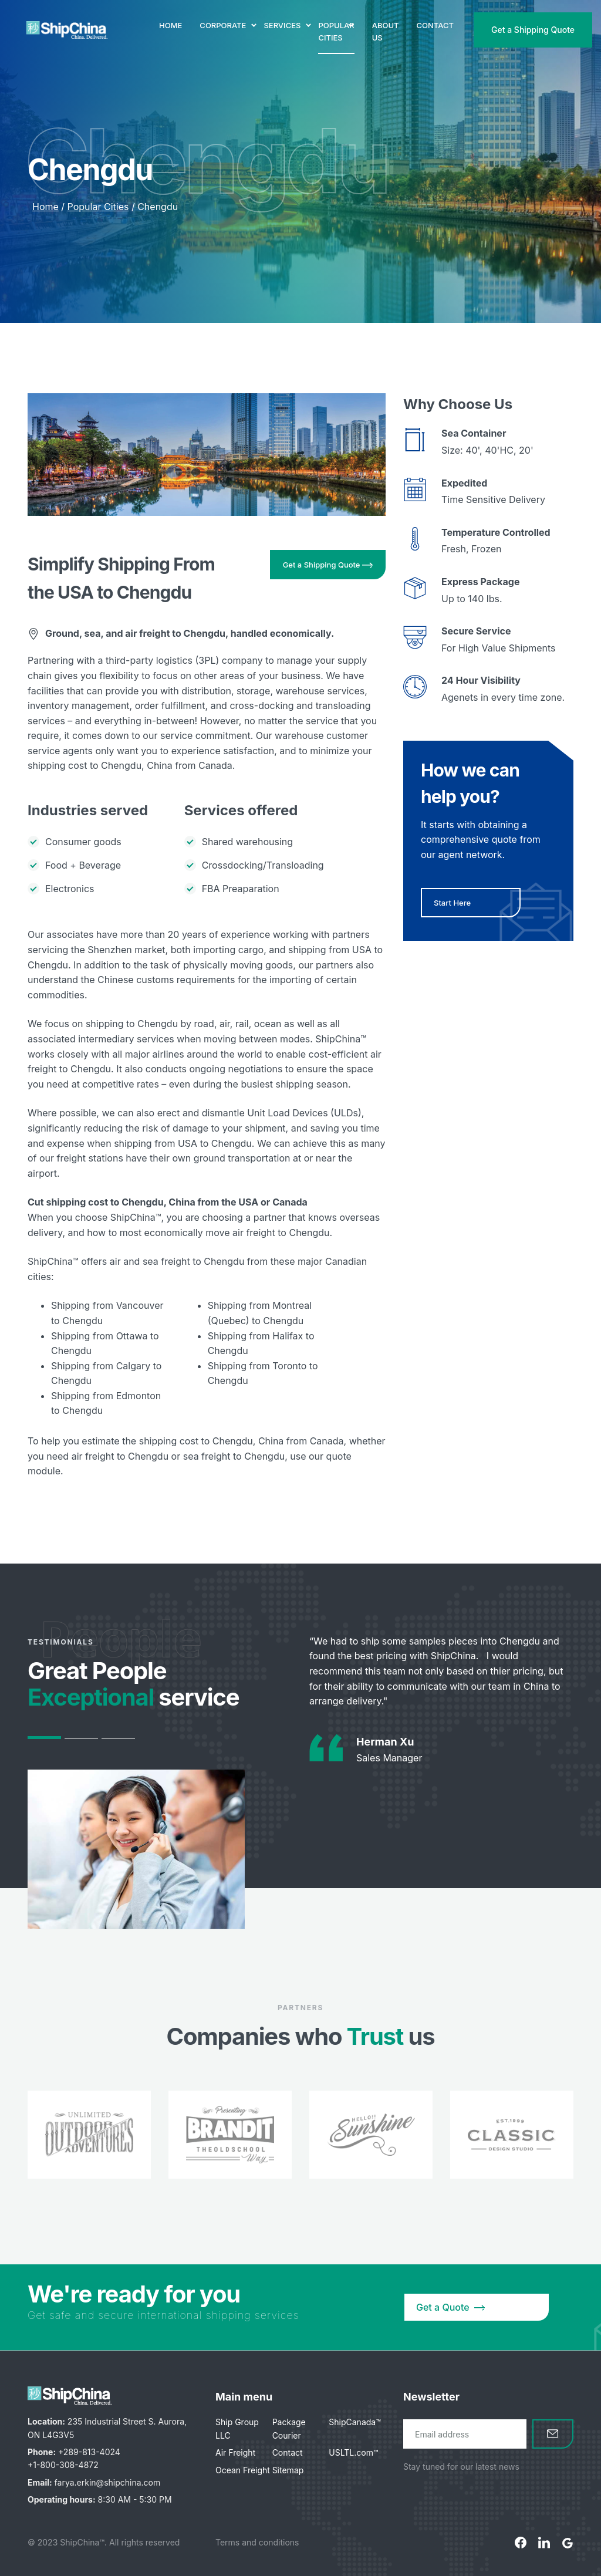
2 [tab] (81, 1738)
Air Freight (235, 2452)
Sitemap (288, 2470)
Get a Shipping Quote (533, 30)
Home (45, 206)
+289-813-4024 (89, 2452)
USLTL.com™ (353, 2452)
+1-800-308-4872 (63, 2465)
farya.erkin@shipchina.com (108, 2482)
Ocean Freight (242, 2470)
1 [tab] (44, 1737)
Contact (287, 2452)
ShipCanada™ (354, 2422)
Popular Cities (98, 206)
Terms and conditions (257, 2542)
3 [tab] (118, 1738)
